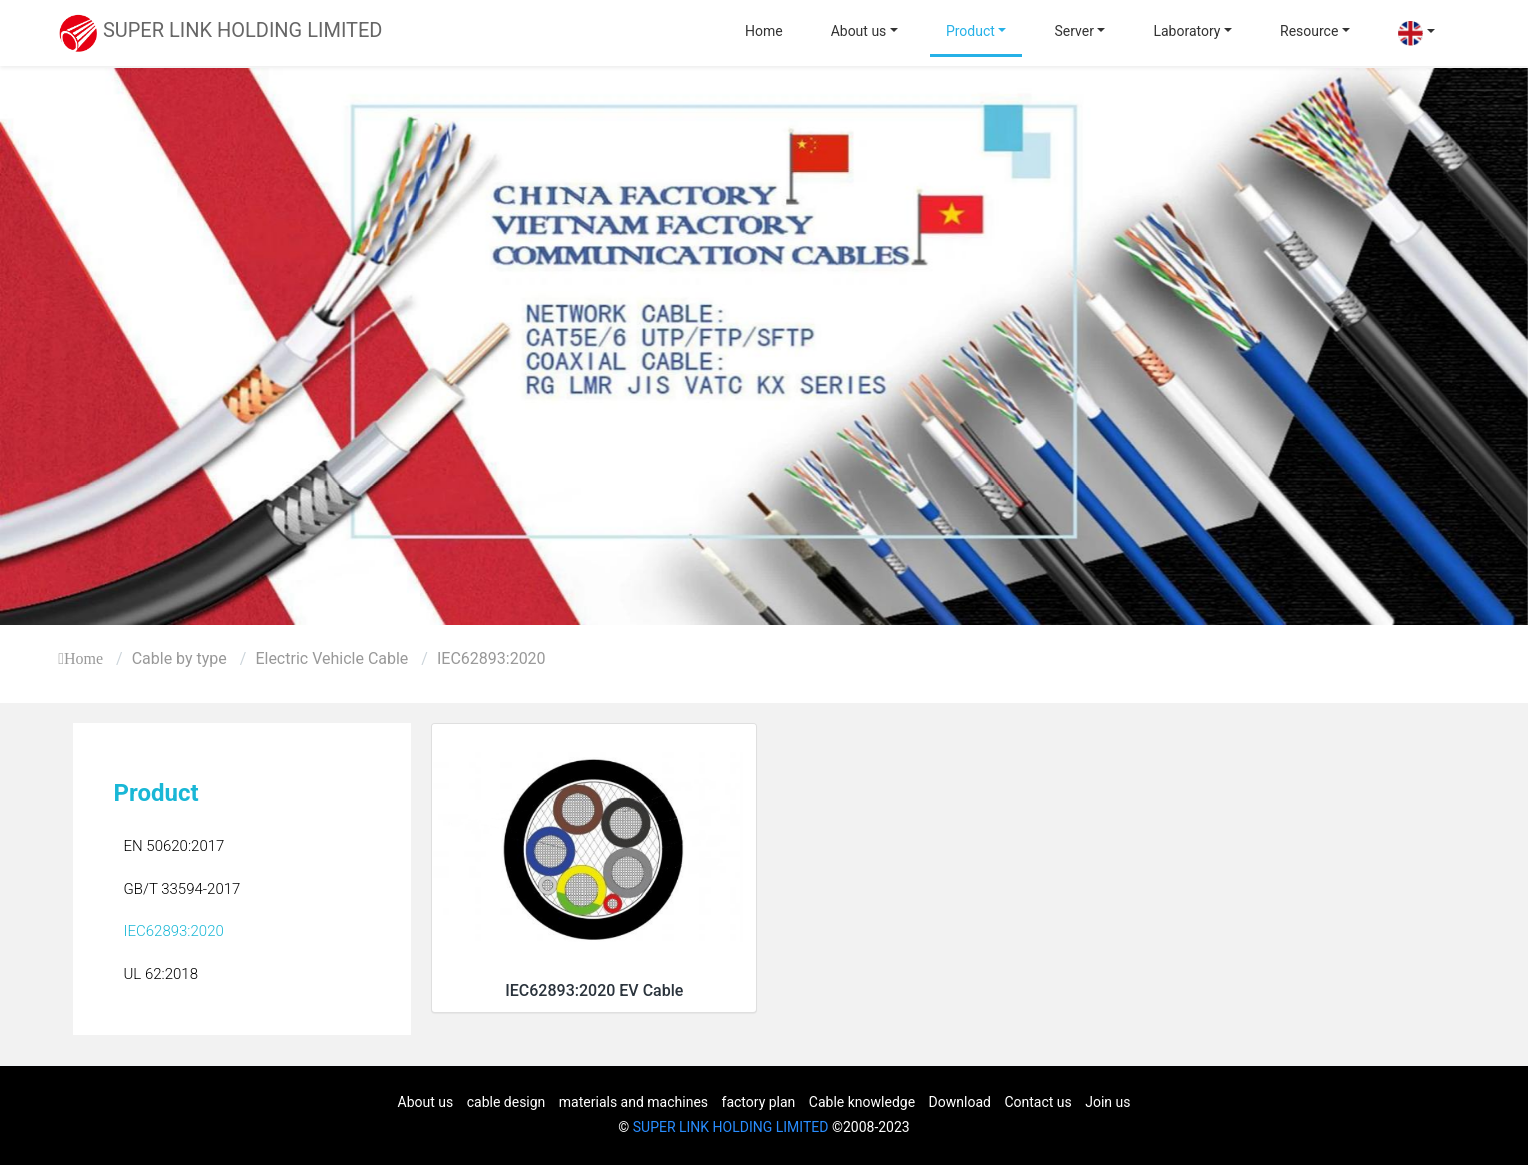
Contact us (1037, 1102)
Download (960, 1102)
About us (859, 31)
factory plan (759, 1102)
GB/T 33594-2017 (181, 889)
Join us (1107, 1102)
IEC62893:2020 (491, 658)
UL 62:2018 (160, 974)
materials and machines (633, 1102)
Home (764, 31)
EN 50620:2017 (173, 846)
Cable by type (179, 658)
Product (970, 31)
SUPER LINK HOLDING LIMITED (731, 1127)
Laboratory (1186, 31)
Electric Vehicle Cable (331, 658)
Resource (1309, 31)
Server (1073, 31)
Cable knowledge (862, 1102)
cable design (506, 1102)
